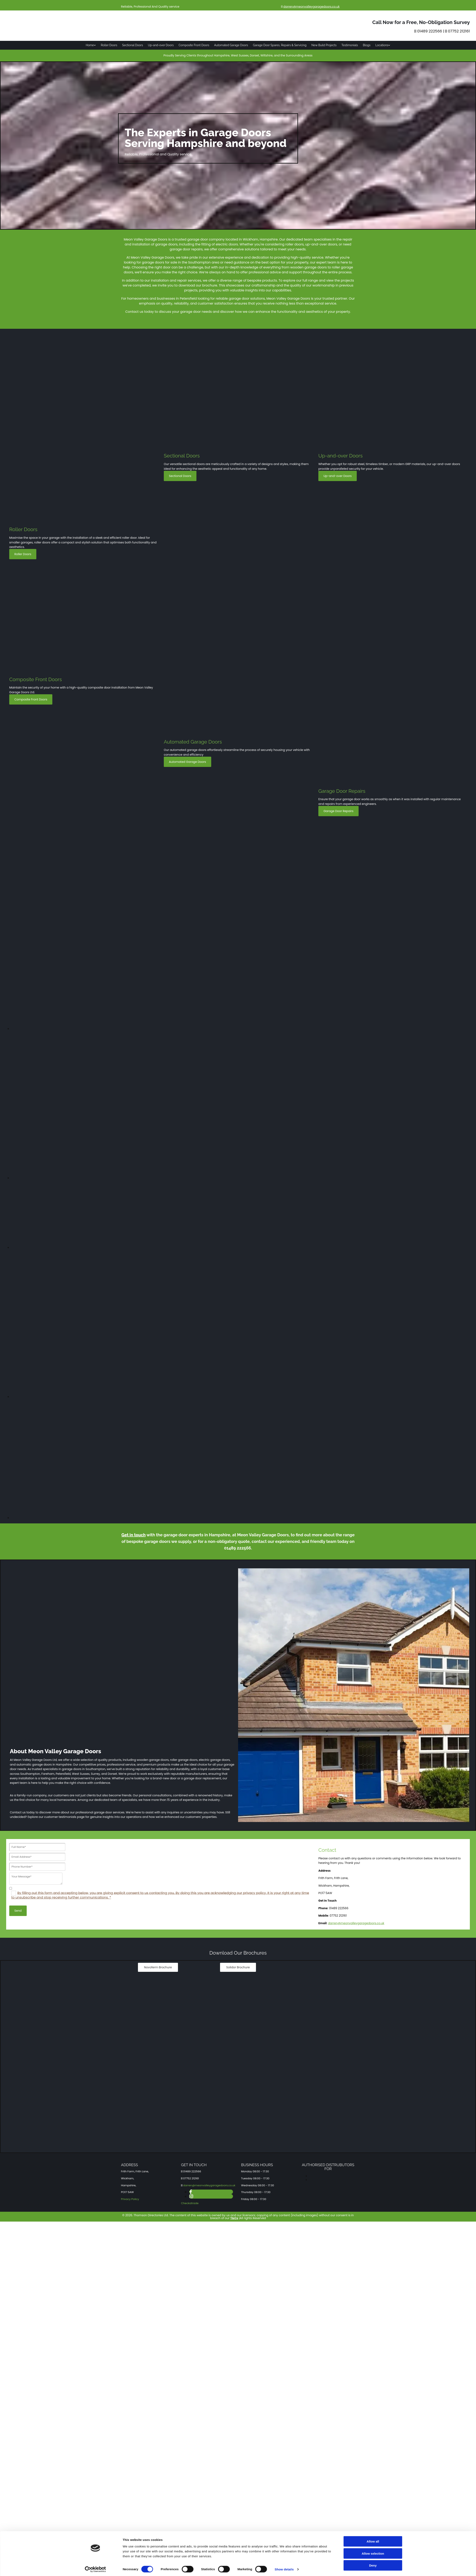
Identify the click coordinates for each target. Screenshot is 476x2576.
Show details (284, 1366)
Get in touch (134, 1534)
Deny (373, 1362)
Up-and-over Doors (161, 45)
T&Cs (234, 2218)
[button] (22, 554)
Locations (381, 45)
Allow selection (373, 1350)
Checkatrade (189, 2203)
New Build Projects (323, 45)
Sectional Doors (132, 45)
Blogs (366, 45)
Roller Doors (109, 45)
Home (90, 45)
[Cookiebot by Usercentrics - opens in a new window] (95, 1366)
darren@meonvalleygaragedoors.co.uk (311, 7)
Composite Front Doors (194, 45)
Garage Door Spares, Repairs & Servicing (279, 45)
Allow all (373, 1338)
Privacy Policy (130, 2199)
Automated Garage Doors (231, 45)
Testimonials (350, 45)
